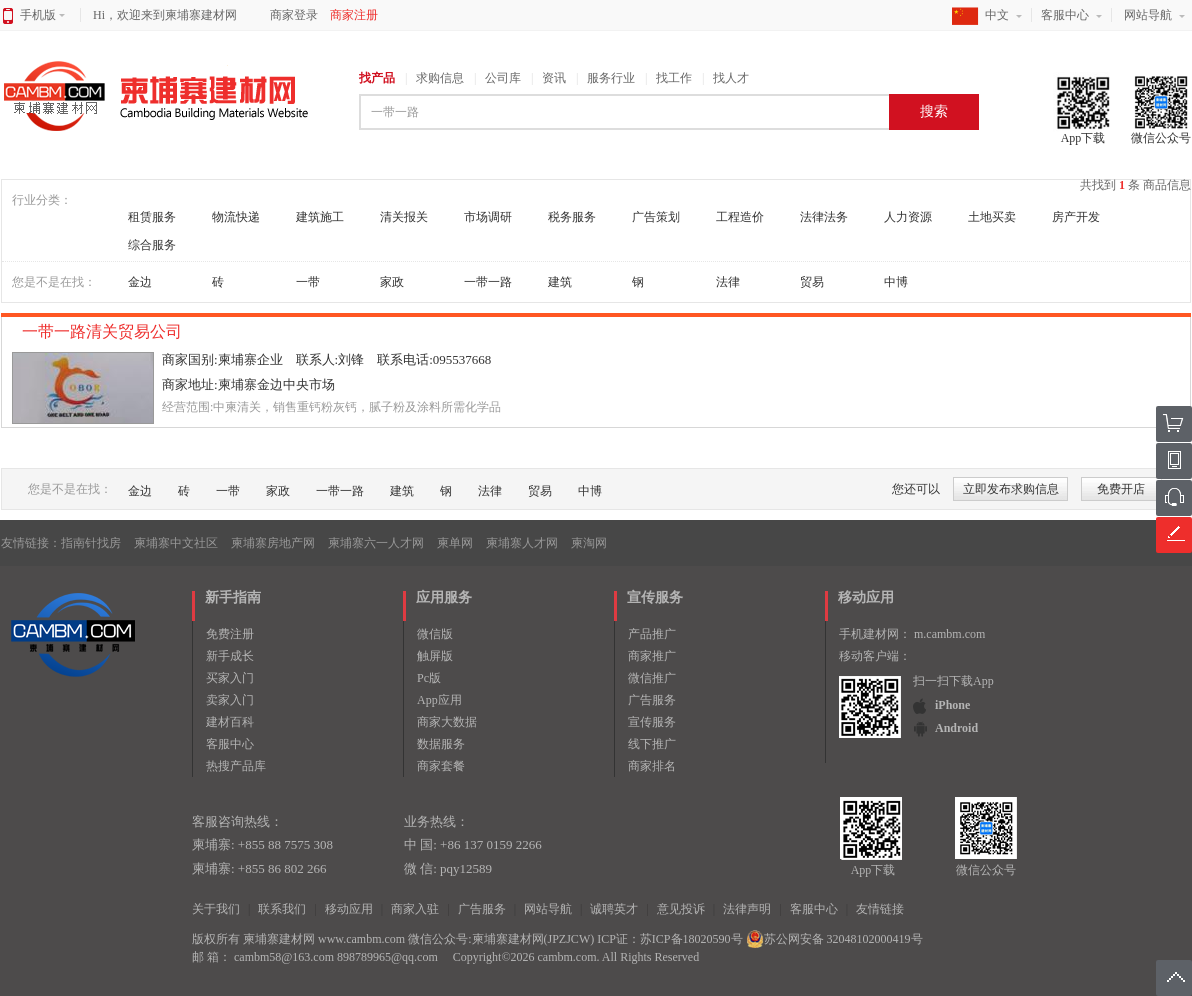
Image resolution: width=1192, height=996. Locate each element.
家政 (392, 282)
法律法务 (824, 217)
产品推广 (652, 634)
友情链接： (31, 543)
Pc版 (429, 678)
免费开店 (1121, 489)
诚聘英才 (614, 909)
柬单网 (455, 543)
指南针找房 (91, 543)
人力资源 (908, 217)
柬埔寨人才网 (522, 543)
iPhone (952, 705)
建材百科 (230, 722)
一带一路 (488, 282)
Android (956, 728)
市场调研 (488, 217)
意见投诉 (681, 909)
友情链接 (880, 909)
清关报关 (404, 217)
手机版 (42, 15)
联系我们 (282, 909)
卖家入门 (230, 700)
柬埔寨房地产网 (273, 543)
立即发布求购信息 (1011, 489)
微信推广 (652, 678)
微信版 (435, 634)
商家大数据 (447, 722)
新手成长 (230, 656)
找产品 (377, 78)
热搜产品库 (236, 766)
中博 (896, 282)
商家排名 (652, 766)
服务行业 (611, 78)
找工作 (674, 78)
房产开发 (1076, 217)
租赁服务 (152, 217)
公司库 (503, 78)
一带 (308, 282)
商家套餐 (441, 766)
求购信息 (440, 78)
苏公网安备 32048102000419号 (834, 939)
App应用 (439, 700)
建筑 (560, 282)
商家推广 (652, 656)
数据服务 (441, 744)
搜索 (934, 111)
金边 (140, 282)
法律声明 (747, 909)
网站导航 (1148, 15)
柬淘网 (589, 543)
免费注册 (230, 634)
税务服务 (572, 217)
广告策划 (656, 217)
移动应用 (349, 909)
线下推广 (652, 744)
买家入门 (230, 678)
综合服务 (152, 245)
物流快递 (236, 217)
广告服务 (652, 700)
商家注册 (354, 15)
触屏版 (435, 656)
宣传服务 (652, 722)
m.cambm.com (949, 634)
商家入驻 (415, 909)
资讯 (554, 78)
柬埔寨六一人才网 (376, 543)
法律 (728, 282)
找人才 (731, 78)
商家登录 (294, 15)
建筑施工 (320, 217)
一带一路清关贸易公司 (104, 331)
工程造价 (740, 217)
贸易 (812, 282)
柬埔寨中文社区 (176, 543)
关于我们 (216, 909)
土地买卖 (992, 217)
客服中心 (1065, 15)
